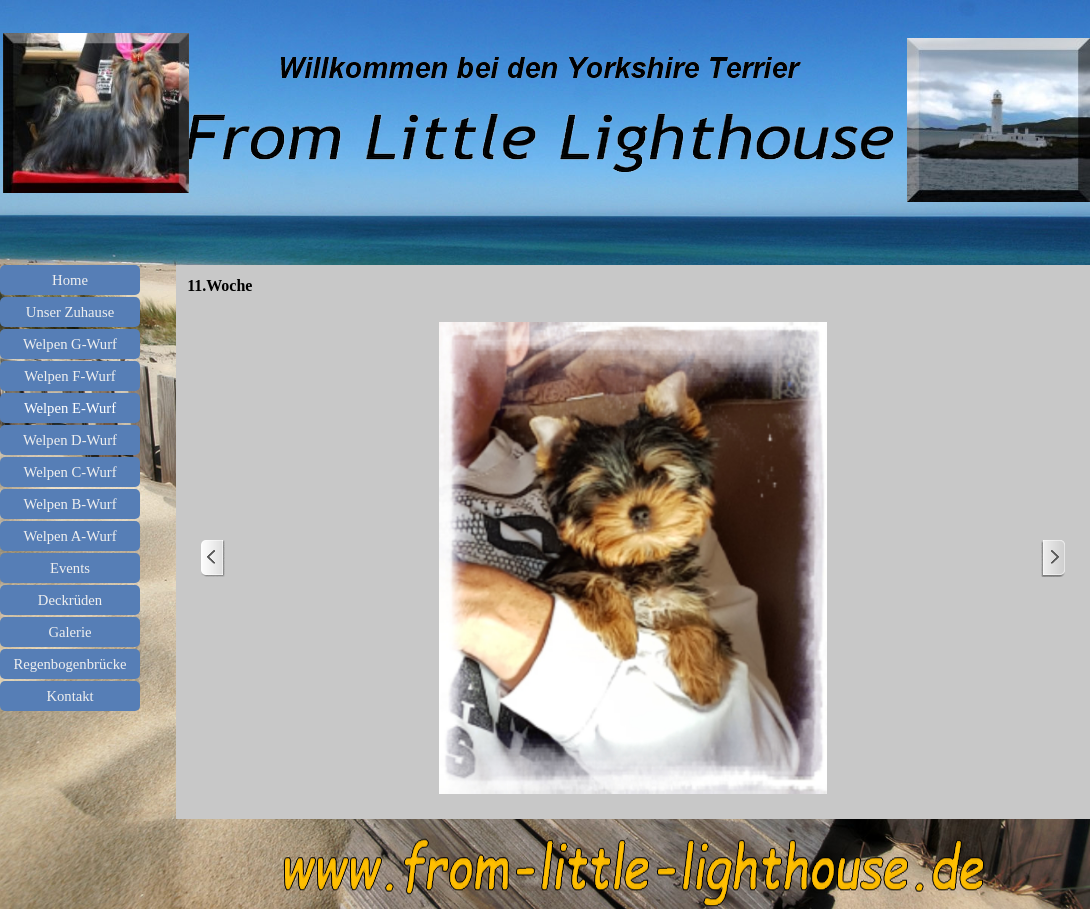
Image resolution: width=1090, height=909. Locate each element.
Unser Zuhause (70, 312)
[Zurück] (213, 558)
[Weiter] (1053, 558)
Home (70, 280)
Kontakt (69, 696)
